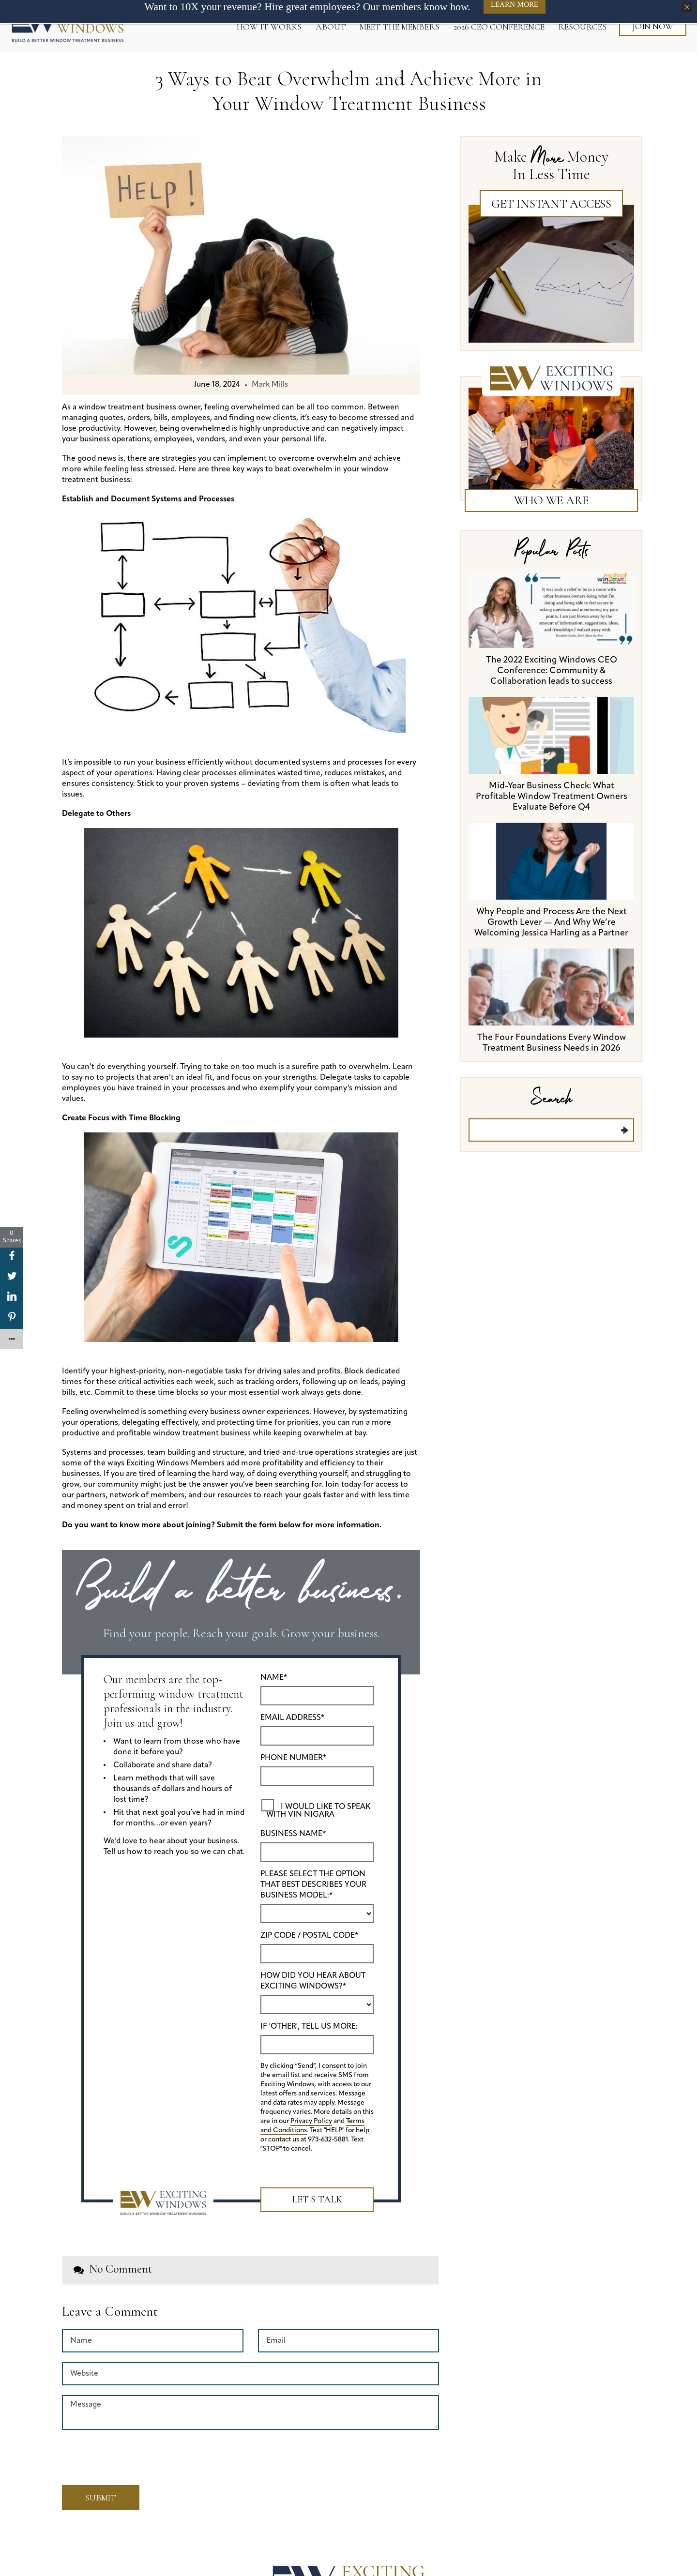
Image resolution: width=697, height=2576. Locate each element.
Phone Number (293, 1758)
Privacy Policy (311, 2121)
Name (273, 1678)
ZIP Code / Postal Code (309, 1936)
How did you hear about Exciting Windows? (312, 1981)
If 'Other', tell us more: (309, 2027)
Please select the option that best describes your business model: (313, 1884)
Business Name (293, 1834)
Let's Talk (317, 2199)
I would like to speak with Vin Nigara (318, 1811)
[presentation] (118, 2454)
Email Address (292, 1718)
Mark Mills (270, 385)
